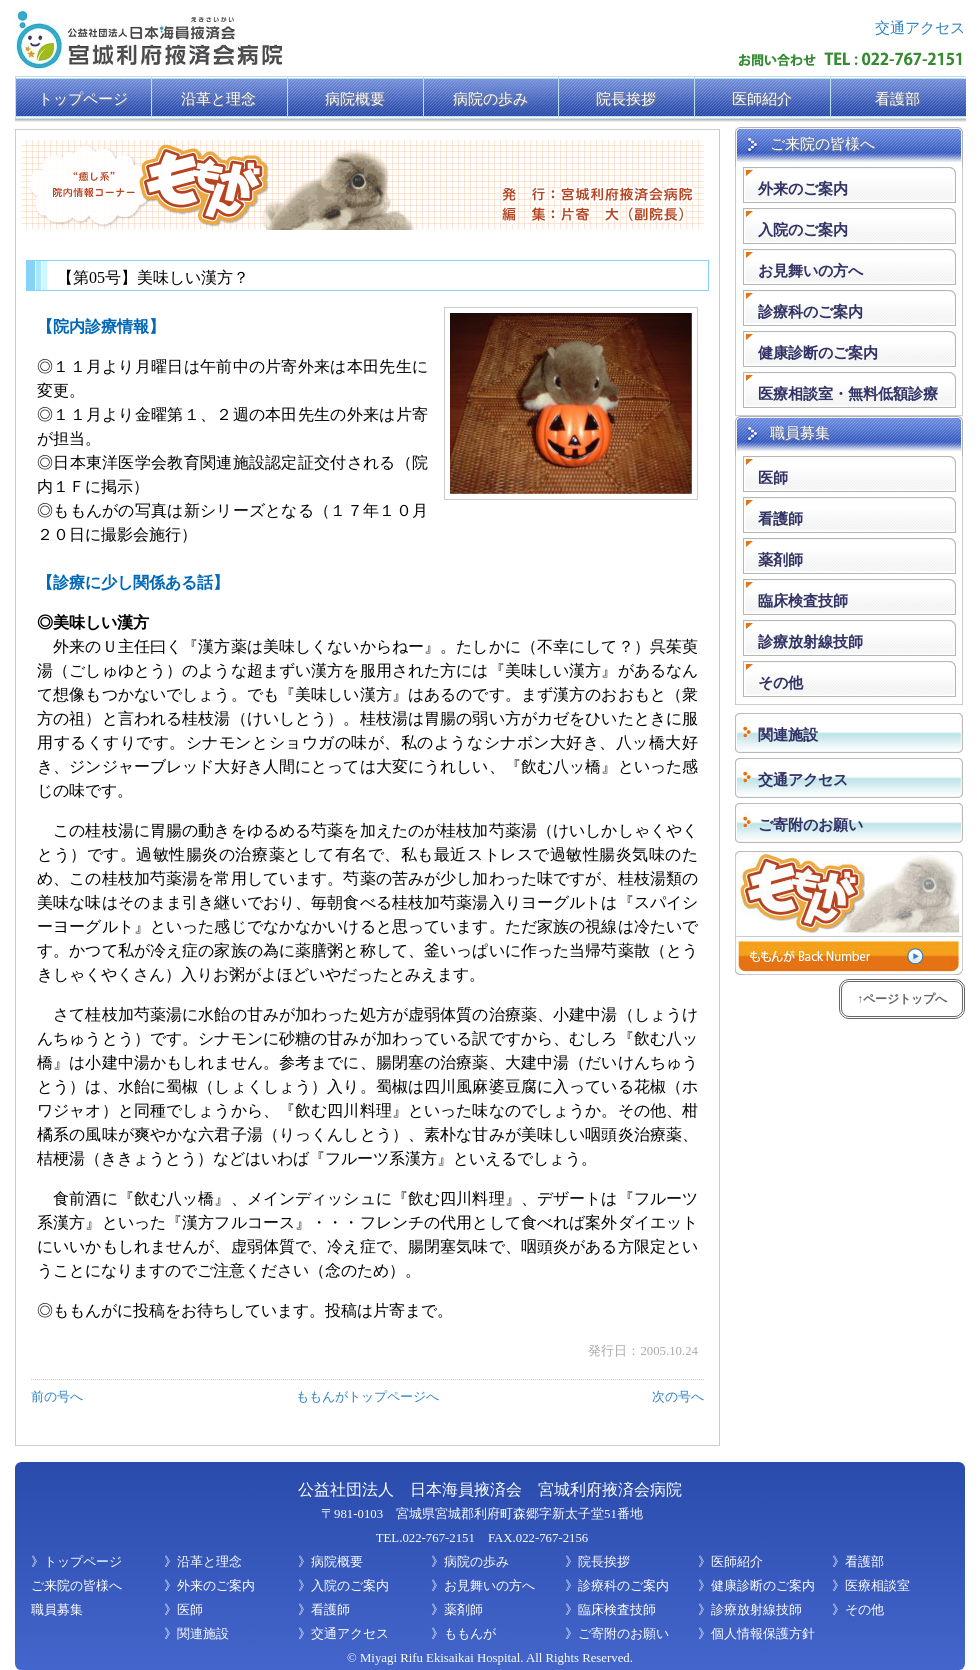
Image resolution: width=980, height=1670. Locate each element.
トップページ (83, 1562)
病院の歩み (476, 1562)
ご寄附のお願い (623, 1634)
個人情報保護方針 (763, 1634)
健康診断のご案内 (818, 352)
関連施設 (203, 1634)
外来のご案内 (803, 188)
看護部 (864, 1562)
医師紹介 (737, 1562)
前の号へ (57, 1397)
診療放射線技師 (810, 641)
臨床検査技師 (803, 600)
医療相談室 (877, 1586)
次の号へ (678, 1397)
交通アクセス (920, 27)
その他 (780, 682)
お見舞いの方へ (810, 270)
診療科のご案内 (810, 311)
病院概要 (337, 1562)
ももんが (470, 1634)
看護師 (780, 518)
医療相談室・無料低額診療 (848, 393)
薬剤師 (780, 559)
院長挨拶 (604, 1562)
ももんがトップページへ (367, 1397)
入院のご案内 (803, 229)
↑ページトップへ (902, 999)
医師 (773, 477)
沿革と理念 (209, 1562)
